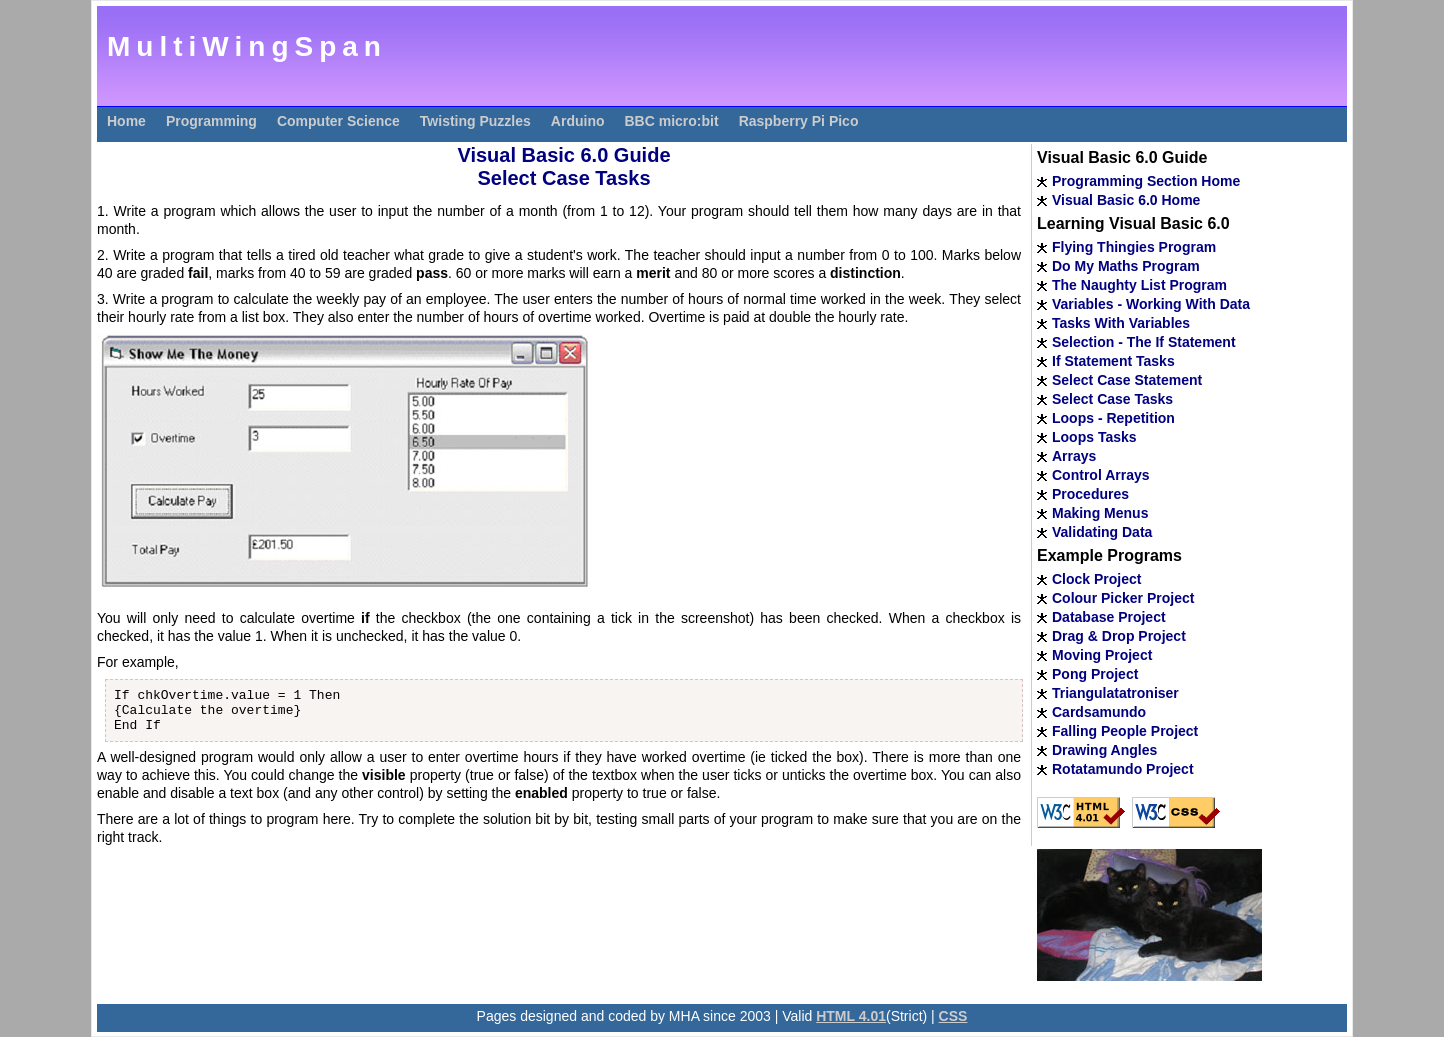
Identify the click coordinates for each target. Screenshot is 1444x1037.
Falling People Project (1125, 731)
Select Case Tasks (1112, 399)
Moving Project (1102, 655)
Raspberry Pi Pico (799, 121)
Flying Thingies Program (1134, 247)
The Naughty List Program (1139, 285)
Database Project (1109, 617)
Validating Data (1102, 532)
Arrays (1074, 456)
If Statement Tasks (1113, 361)
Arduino (578, 121)
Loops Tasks (1094, 437)
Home (126, 121)
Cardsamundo (1099, 712)
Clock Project (1096, 579)
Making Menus (1100, 513)
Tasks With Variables (1121, 323)
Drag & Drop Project (1119, 636)
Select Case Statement (1127, 380)
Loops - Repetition (1113, 418)
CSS (953, 1016)
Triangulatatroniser (1115, 693)
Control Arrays (1101, 475)
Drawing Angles (1104, 750)
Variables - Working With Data (1151, 304)
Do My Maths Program (1126, 266)
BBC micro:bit (672, 121)
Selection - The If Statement (1144, 342)
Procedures (1090, 494)
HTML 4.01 (851, 1016)
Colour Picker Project (1123, 598)
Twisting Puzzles (475, 121)
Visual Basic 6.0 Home (1126, 200)
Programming (211, 121)
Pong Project (1095, 674)
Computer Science (338, 121)
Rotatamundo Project (1123, 769)
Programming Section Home (1146, 181)
